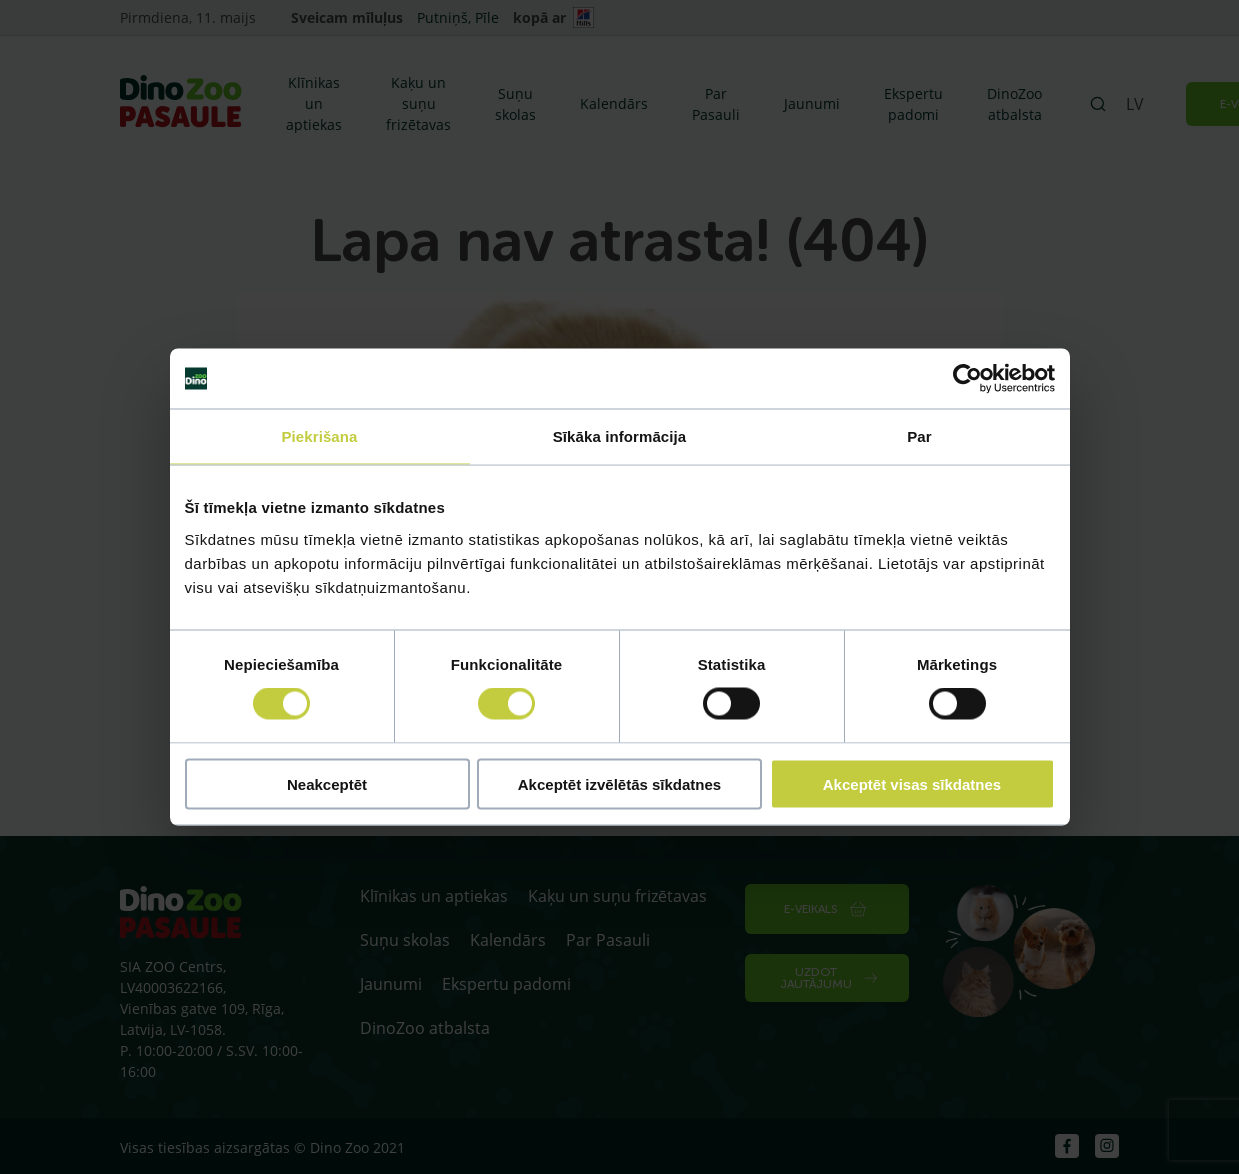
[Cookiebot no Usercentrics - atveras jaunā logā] (967, 379)
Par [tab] (919, 436)
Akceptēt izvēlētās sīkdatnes (619, 783)
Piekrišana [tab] (319, 436)
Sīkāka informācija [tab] (620, 436)
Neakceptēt (327, 783)
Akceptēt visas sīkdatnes (912, 783)
